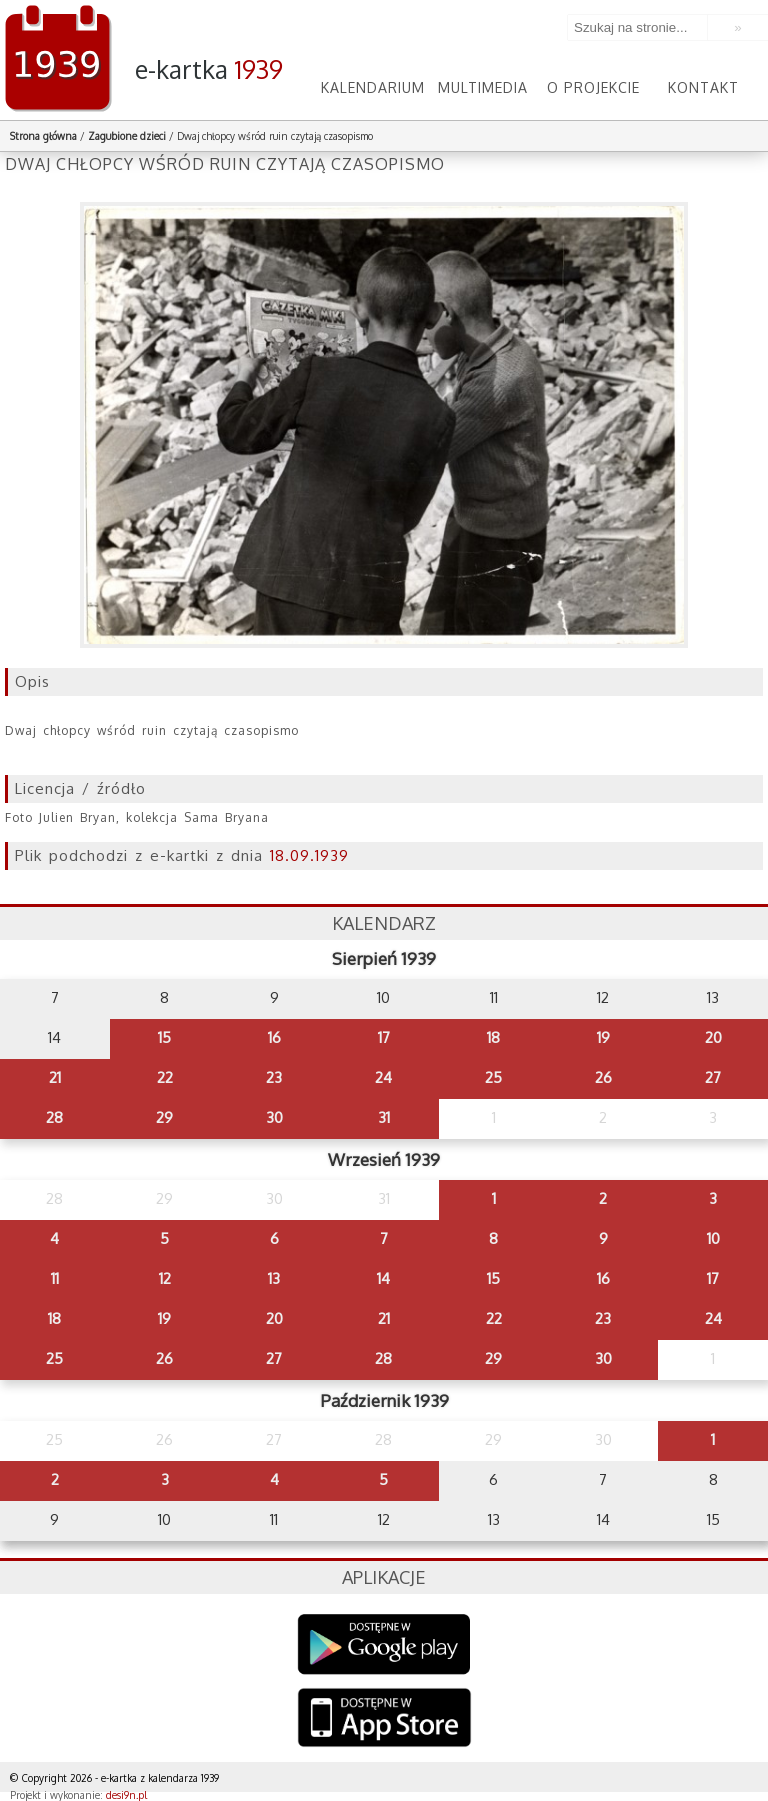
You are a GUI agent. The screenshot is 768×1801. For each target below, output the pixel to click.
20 (713, 1037)
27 (713, 1077)
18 (493, 1037)
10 (713, 1238)
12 (165, 1278)
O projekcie (593, 87)
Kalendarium (373, 87)
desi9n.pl (126, 1795)
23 (274, 1077)
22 (165, 1077)
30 (274, 1117)
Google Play (384, 1644)
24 (383, 1077)
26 (603, 1077)
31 (384, 1117)
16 (274, 1037)
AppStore (384, 1719)
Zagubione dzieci (127, 136)
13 (274, 1278)
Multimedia (483, 87)
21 (55, 1077)
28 (54, 1117)
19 (603, 1037)
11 (55, 1278)
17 (384, 1037)
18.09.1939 (309, 855)
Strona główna (43, 136)
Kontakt (703, 87)
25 (493, 1077)
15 (164, 1037)
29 (164, 1117)
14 (383, 1278)
